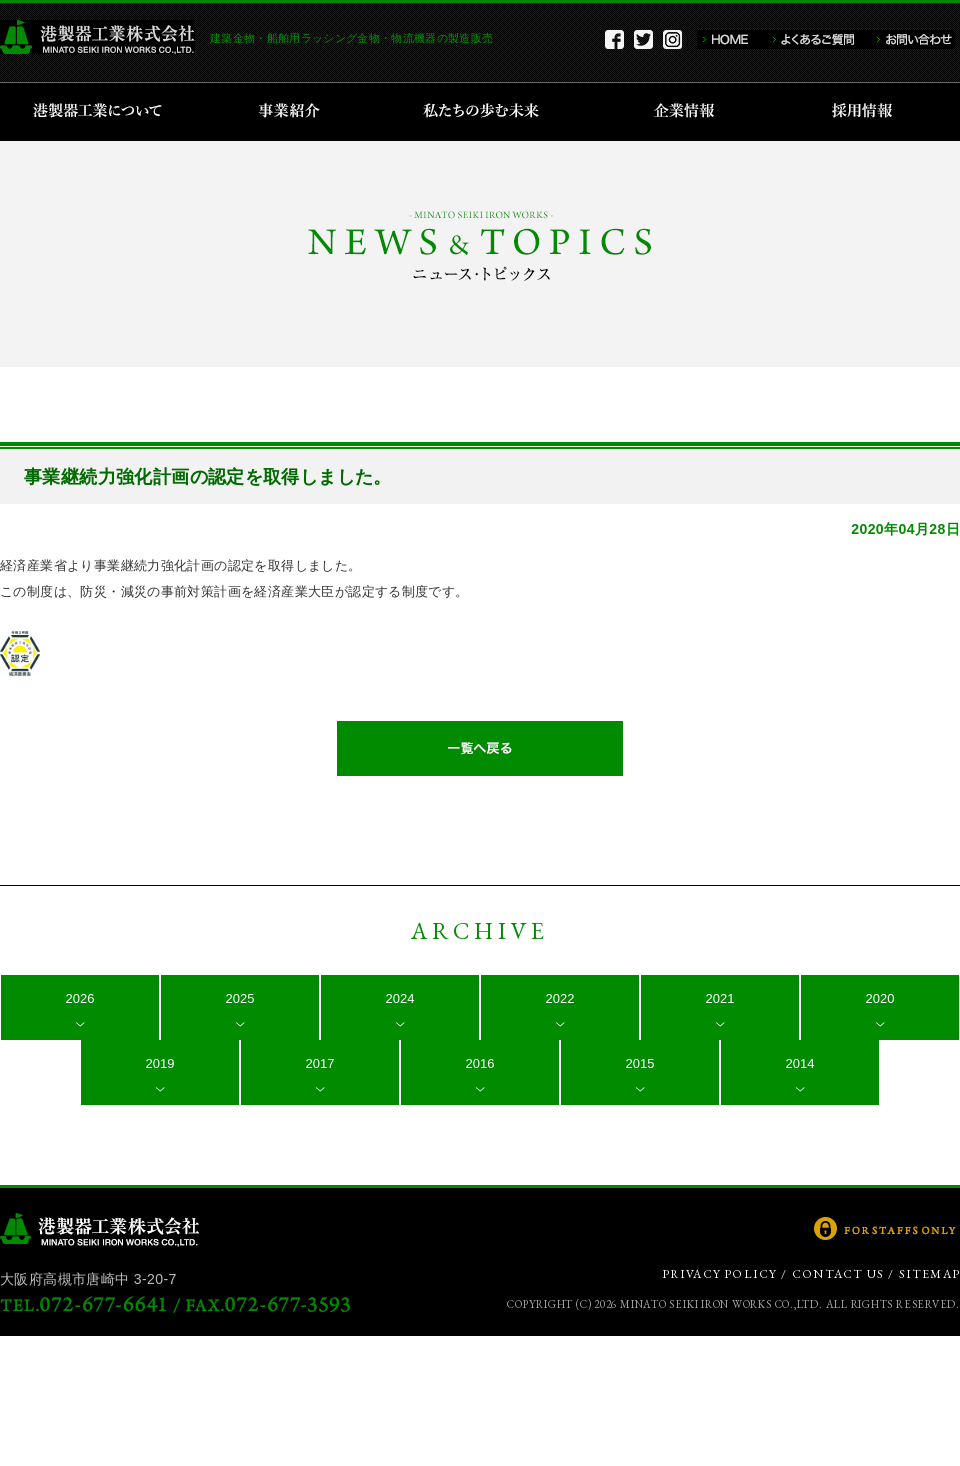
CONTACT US (838, 1274)
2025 (240, 998)
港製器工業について (104, 112)
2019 (160, 1063)
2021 (720, 998)
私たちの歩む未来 (487, 112)
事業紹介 (292, 112)
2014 (800, 1063)
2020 (880, 998)
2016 (480, 1063)
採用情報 (868, 112)
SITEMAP (929, 1274)
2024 (400, 998)
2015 (640, 1063)
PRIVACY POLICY (720, 1274)
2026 (80, 998)
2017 (320, 1063)
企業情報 (688, 112)
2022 (560, 998)
